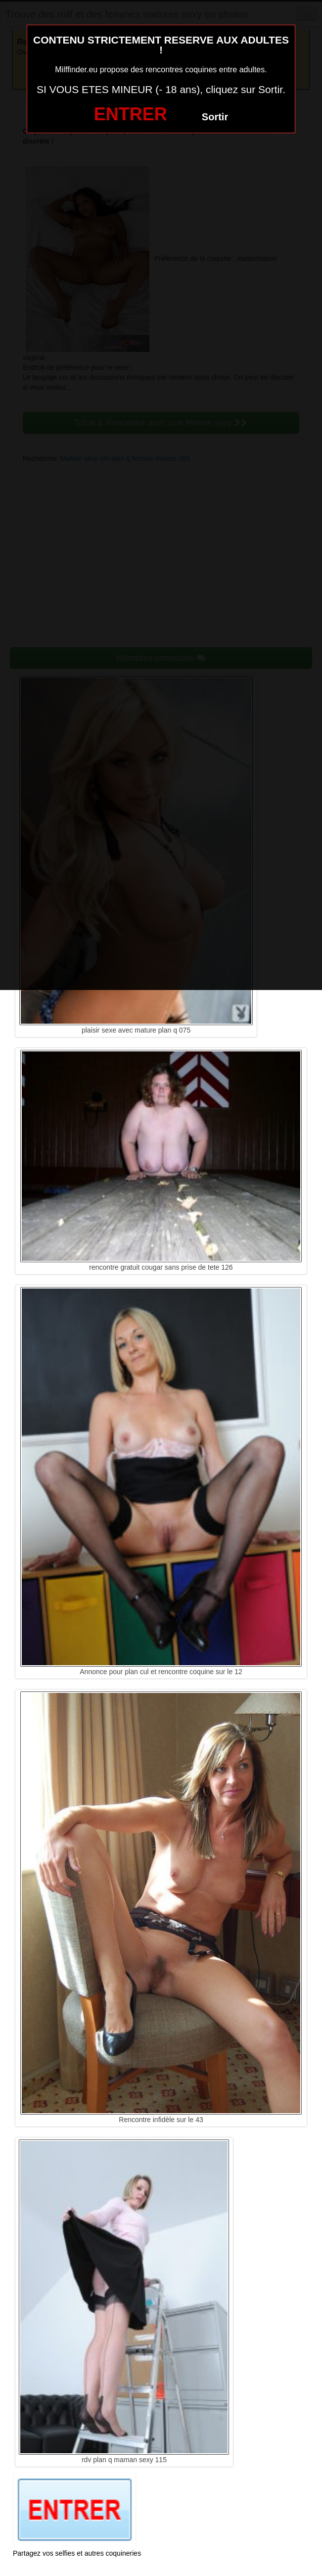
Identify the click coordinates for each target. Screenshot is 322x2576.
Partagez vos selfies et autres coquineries (77, 2553)
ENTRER (130, 114)
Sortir (215, 116)
